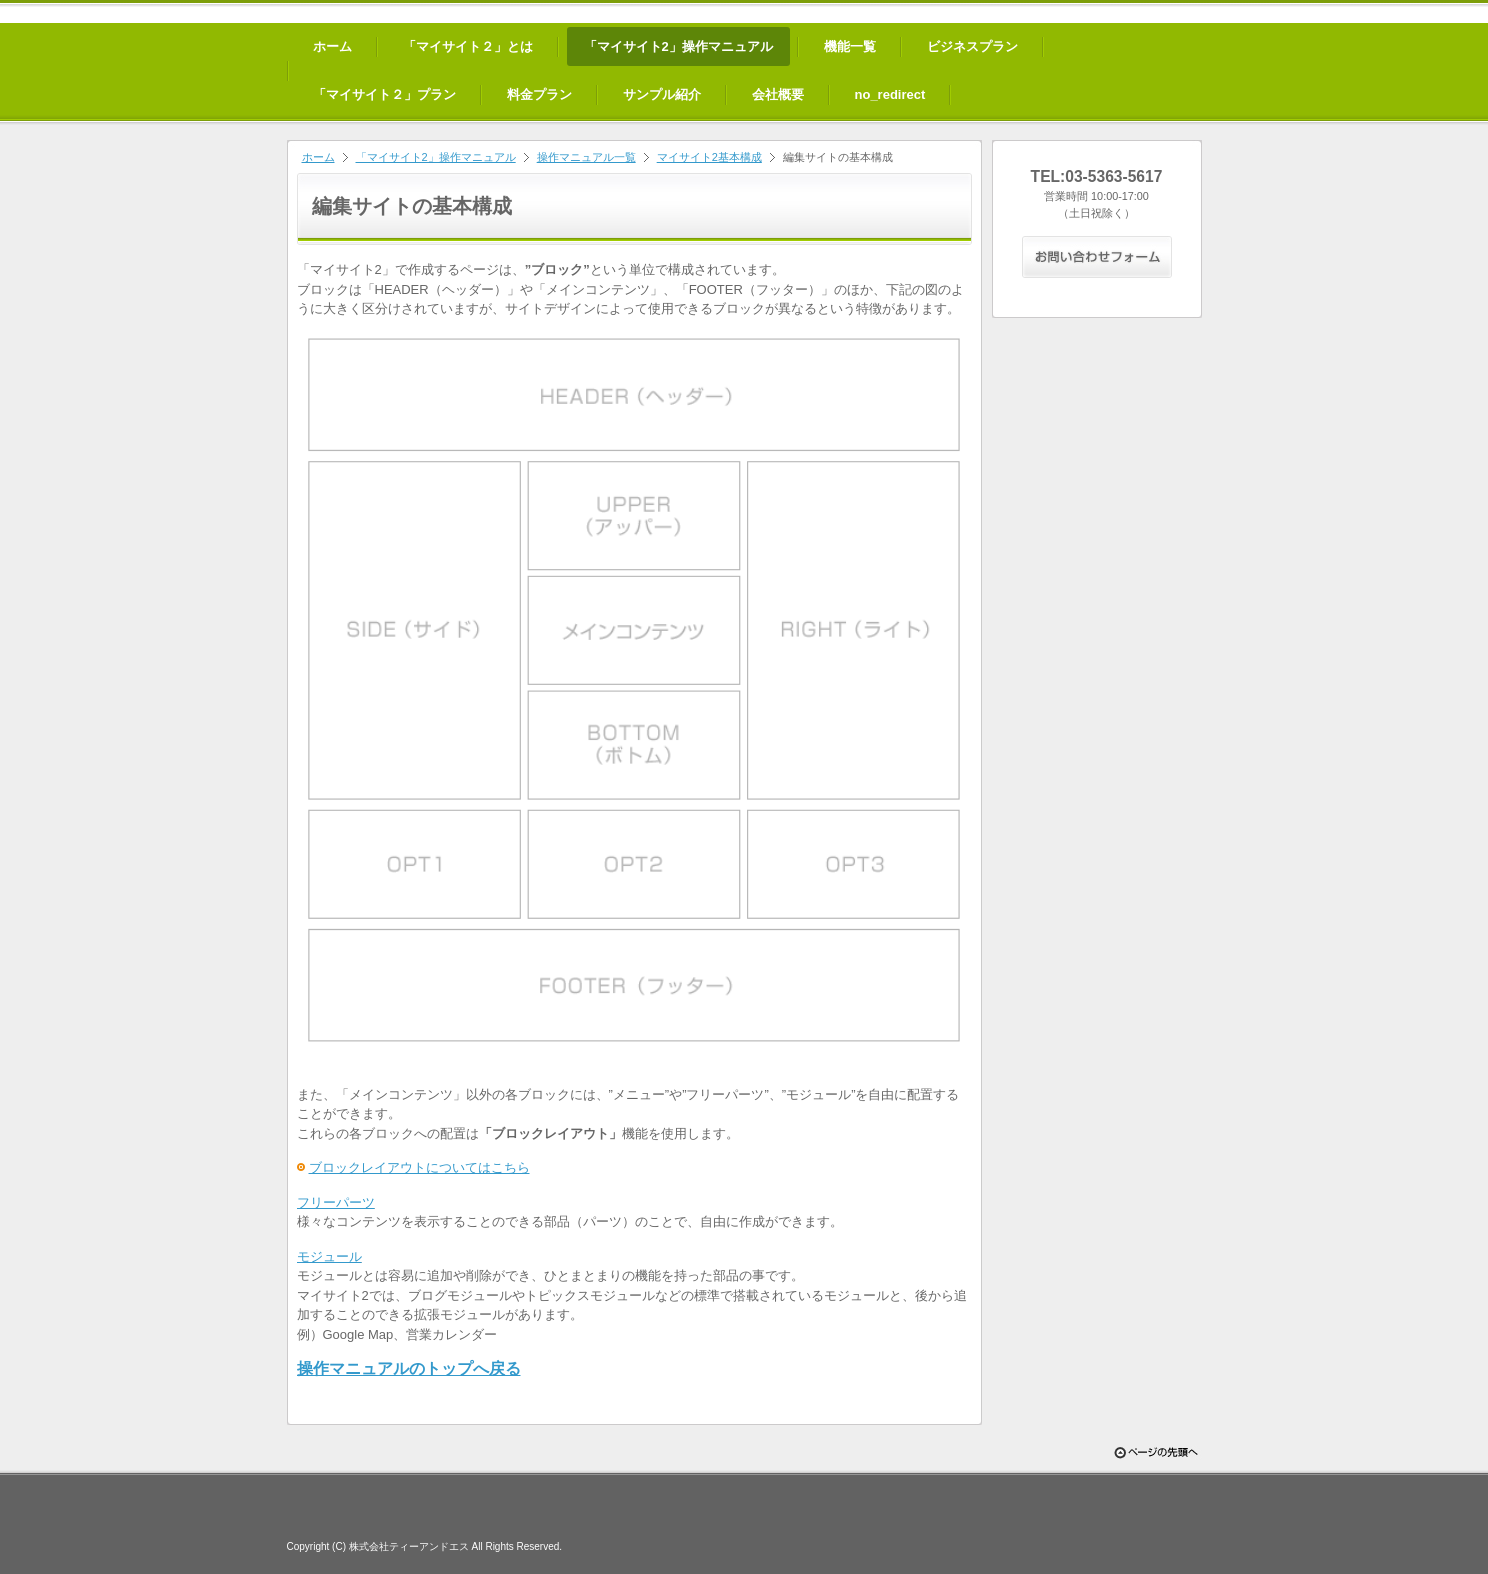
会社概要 (778, 94)
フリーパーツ (336, 1202)
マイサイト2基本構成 (709, 157)
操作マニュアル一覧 (586, 157)
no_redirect (890, 94)
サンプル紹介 (662, 94)
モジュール (329, 1256)
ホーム (332, 46)
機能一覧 (850, 46)
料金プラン (539, 94)
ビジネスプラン (972, 46)
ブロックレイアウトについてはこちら (419, 1167)
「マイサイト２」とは (468, 46)
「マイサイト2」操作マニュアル (678, 46)
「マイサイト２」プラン (384, 94)
